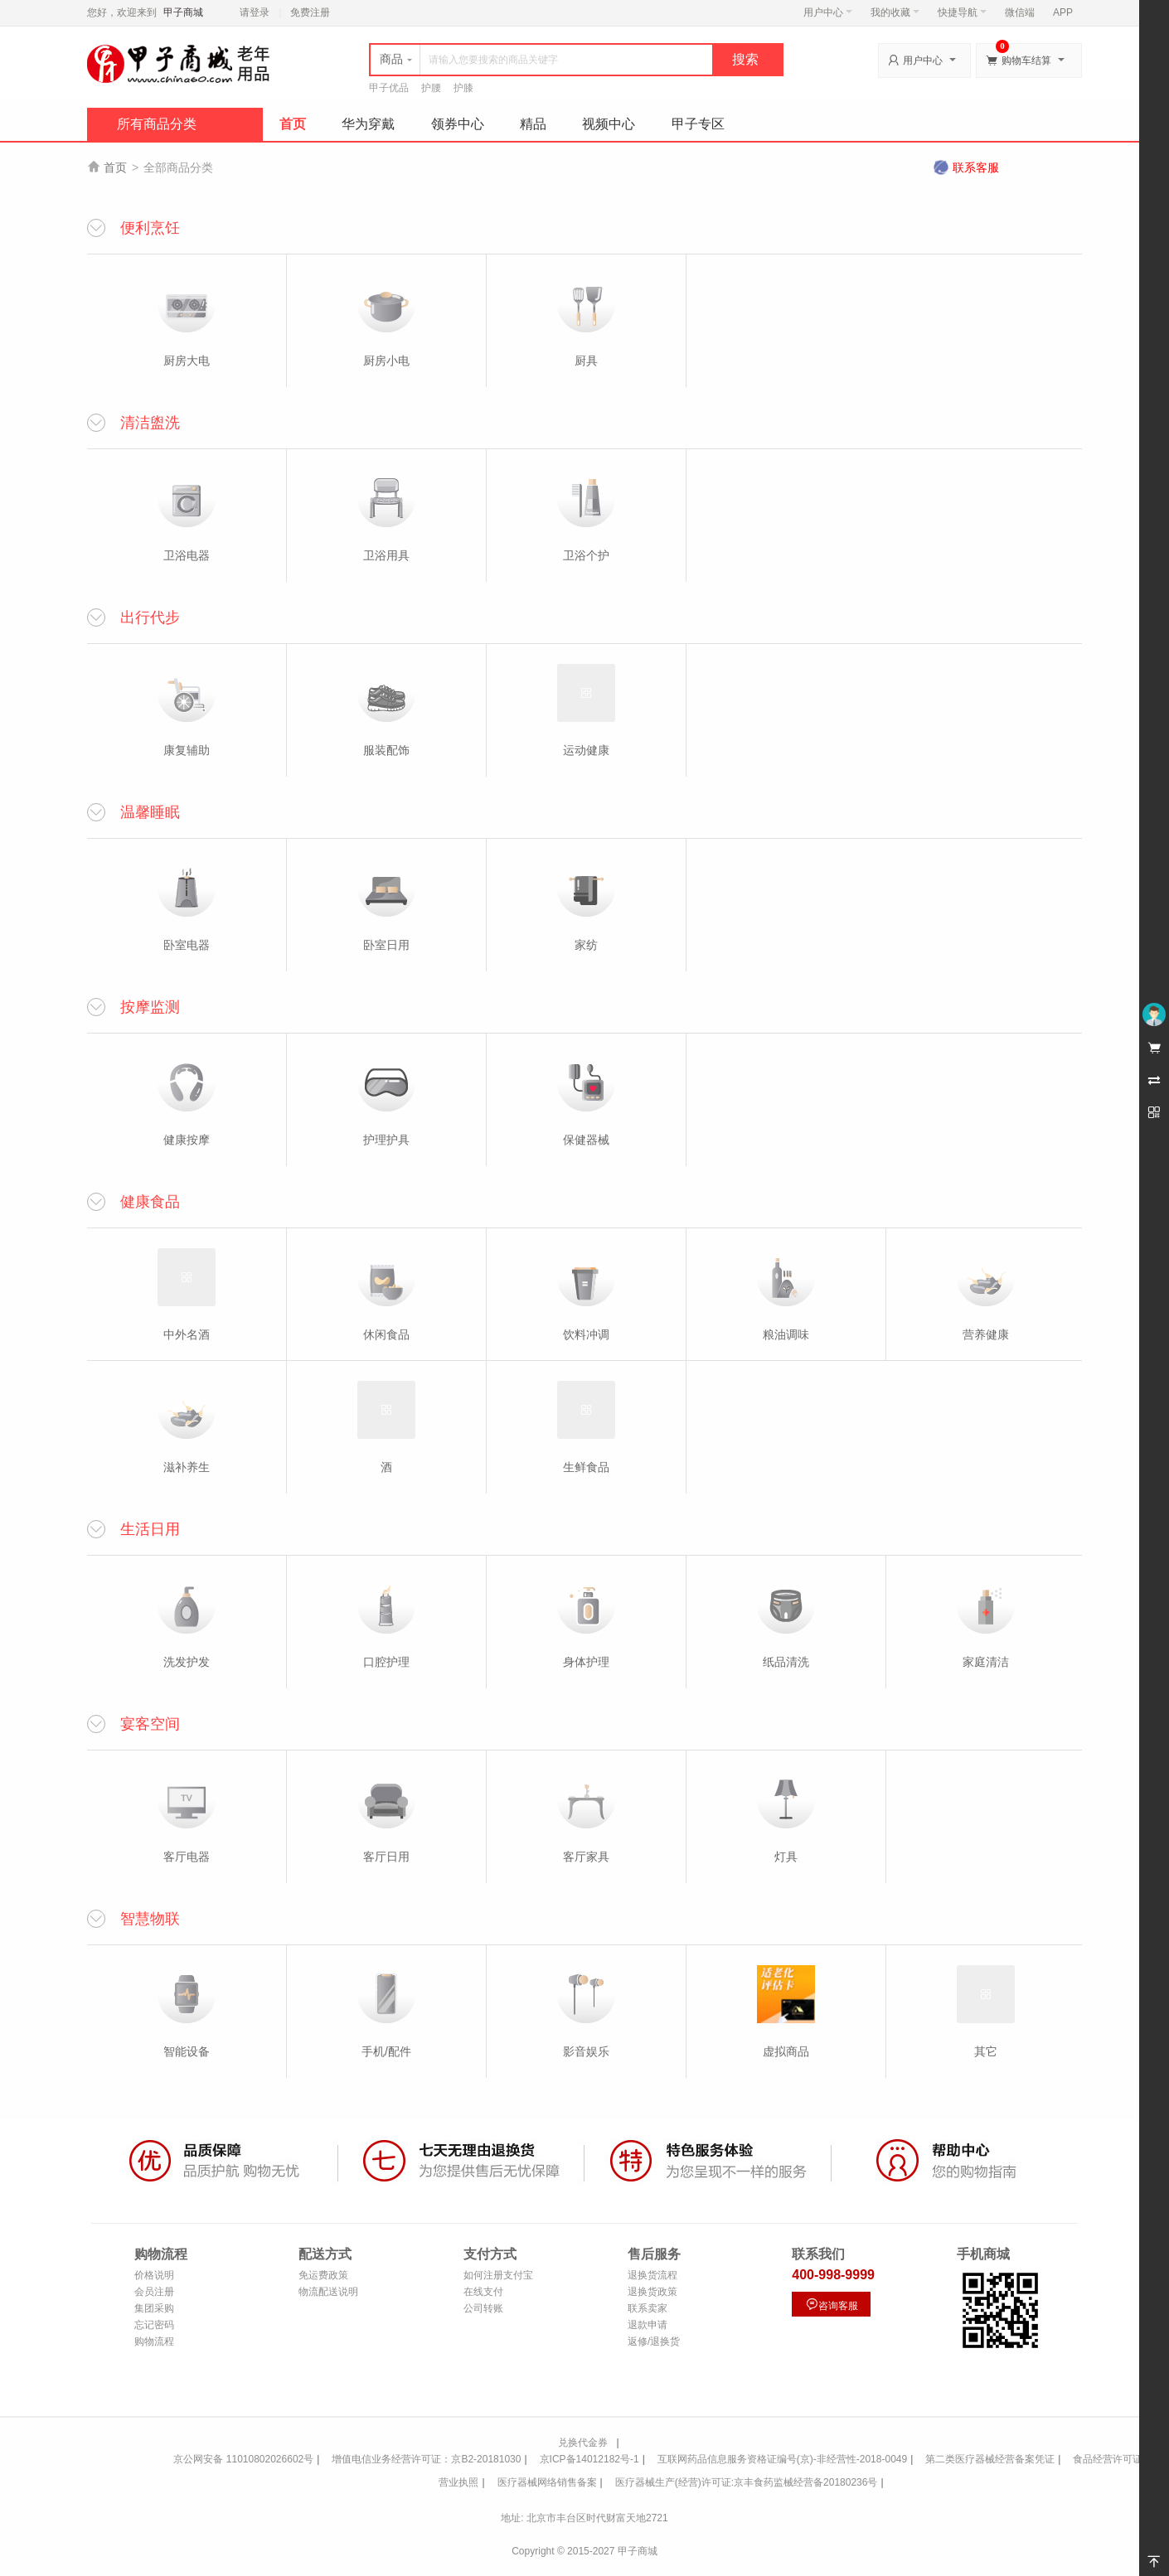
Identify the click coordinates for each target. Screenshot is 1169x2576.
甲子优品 (389, 88)
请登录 (254, 12)
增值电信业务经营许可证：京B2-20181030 (426, 2459)
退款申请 (647, 2325)
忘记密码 (154, 2325)
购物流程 (154, 2341)
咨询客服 (831, 2305)
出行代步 (150, 617)
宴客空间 (150, 1724)
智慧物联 (150, 1918)
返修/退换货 (654, 2341)
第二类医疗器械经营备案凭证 (990, 2459)
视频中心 (608, 124)
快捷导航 (962, 12)
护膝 (463, 88)
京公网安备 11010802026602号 (243, 2459)
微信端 (1020, 12)
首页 (292, 124)
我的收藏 (895, 12)
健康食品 (150, 1202)
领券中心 (457, 124)
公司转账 (483, 2308)
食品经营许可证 (1107, 2459)
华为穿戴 (368, 124)
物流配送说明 (328, 2292)
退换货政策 (652, 2292)
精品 (533, 124)
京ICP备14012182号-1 (589, 2459)
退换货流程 (652, 2275)
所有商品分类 (156, 124)
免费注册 (310, 12)
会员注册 (154, 2292)
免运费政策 (323, 2275)
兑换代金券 (583, 2442)
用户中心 (827, 12)
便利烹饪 (150, 228)
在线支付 (483, 2292)
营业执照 (458, 2482)
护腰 (431, 88)
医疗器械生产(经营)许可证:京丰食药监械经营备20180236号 (746, 2482)
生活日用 (150, 1529)
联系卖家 (647, 2308)
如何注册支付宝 (498, 2275)
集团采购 (154, 2308)
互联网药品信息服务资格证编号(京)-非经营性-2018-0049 (782, 2459)
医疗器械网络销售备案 (547, 2482)
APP (1063, 12)
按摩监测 (150, 1007)
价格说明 (154, 2275)
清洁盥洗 (150, 422)
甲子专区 (698, 124)
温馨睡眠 (150, 812)
